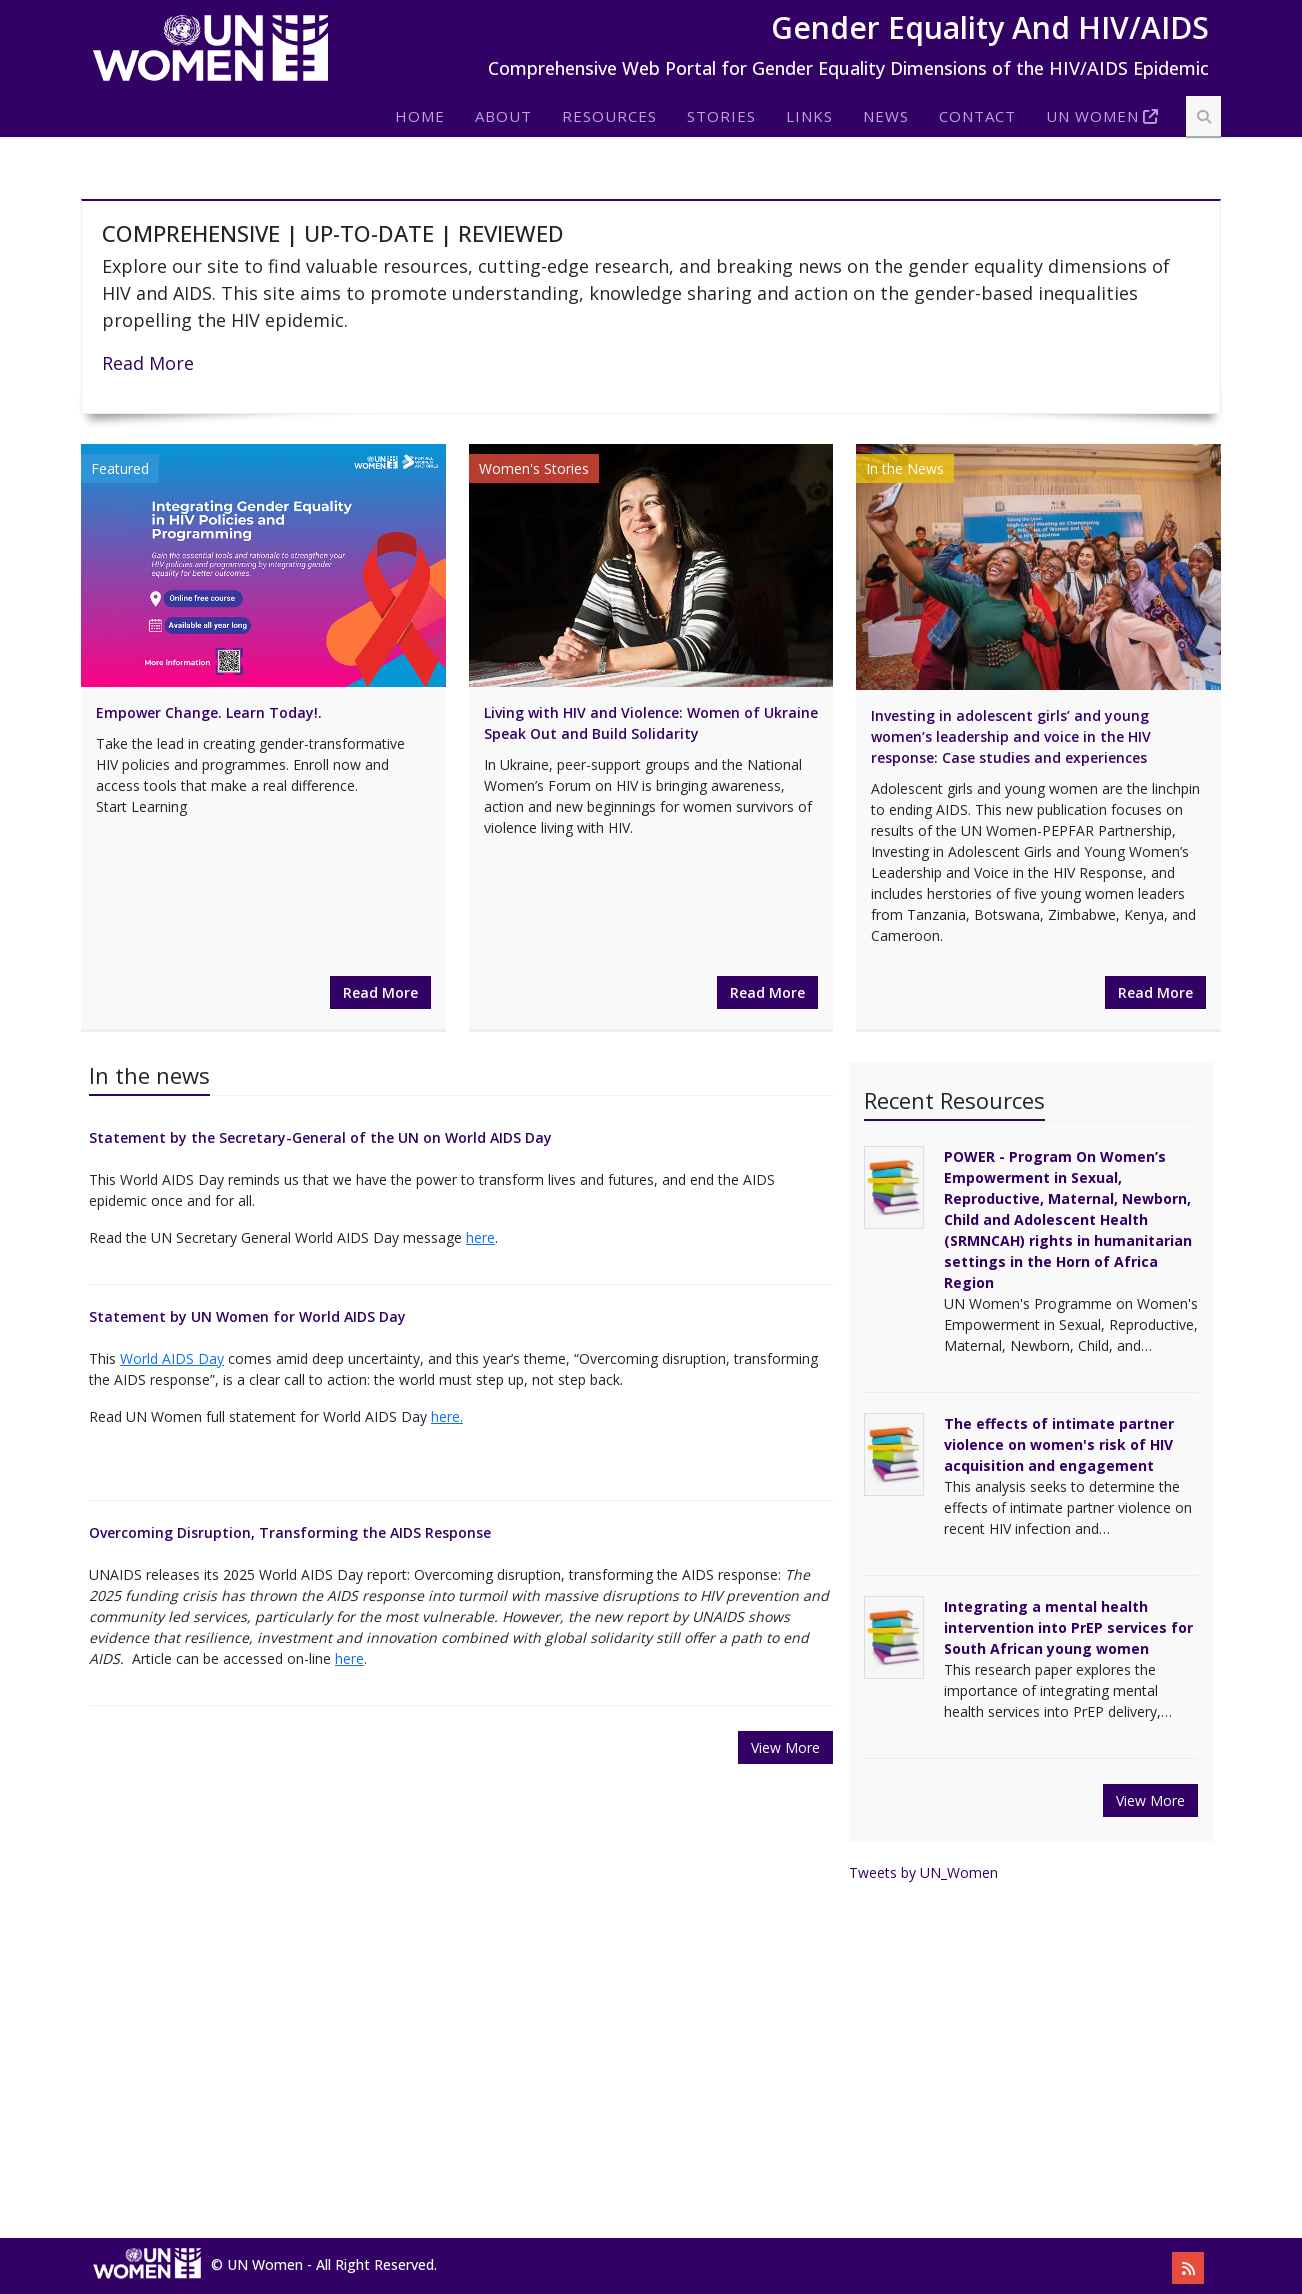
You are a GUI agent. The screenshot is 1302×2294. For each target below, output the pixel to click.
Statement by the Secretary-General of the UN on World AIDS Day (320, 1137)
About (503, 116)
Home (420, 116)
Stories (721, 116)
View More (785, 1747)
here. (447, 1416)
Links (809, 116)
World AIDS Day (172, 1358)
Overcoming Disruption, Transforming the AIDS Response (290, 1532)
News (886, 116)
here (480, 1237)
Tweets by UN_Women (923, 1872)
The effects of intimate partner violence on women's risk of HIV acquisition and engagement (1059, 1444)
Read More (148, 363)
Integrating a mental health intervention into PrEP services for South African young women (1068, 1627)
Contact (977, 116)
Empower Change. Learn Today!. (209, 712)
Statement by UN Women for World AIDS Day (247, 1316)
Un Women (1092, 116)
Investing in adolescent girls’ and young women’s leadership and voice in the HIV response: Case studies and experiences (1011, 736)
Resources (609, 116)
